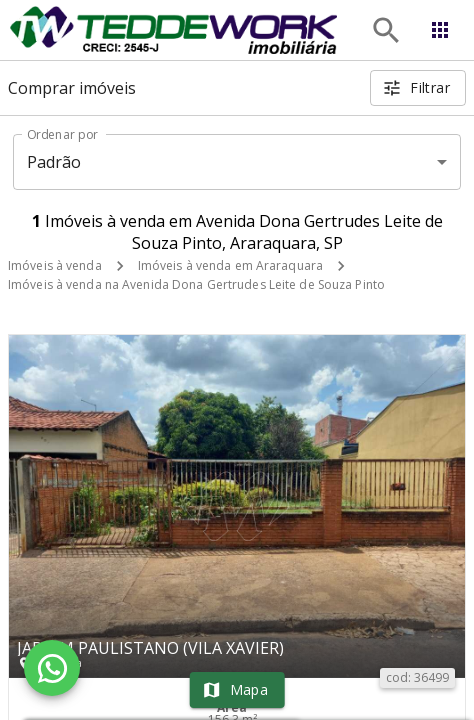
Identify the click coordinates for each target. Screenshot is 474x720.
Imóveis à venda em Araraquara (230, 265)
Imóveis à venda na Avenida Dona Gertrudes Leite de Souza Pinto (196, 284)
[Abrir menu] (440, 30)
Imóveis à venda (55, 265)
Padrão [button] (54, 162)
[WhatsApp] (52, 668)
